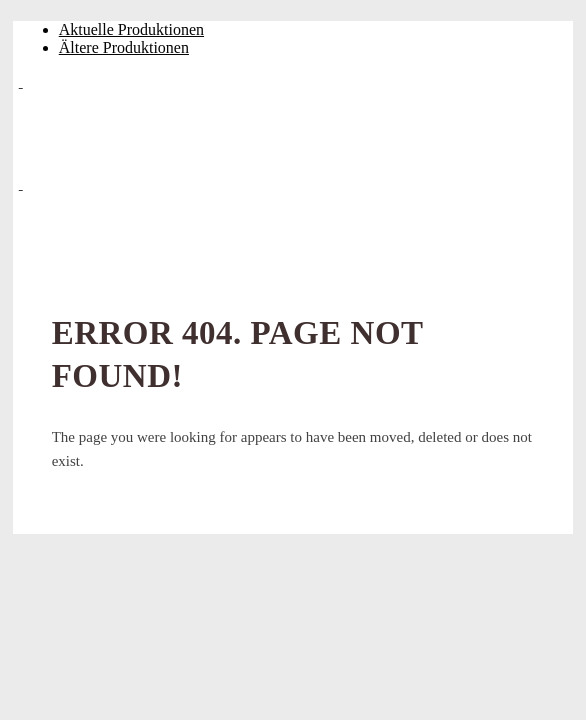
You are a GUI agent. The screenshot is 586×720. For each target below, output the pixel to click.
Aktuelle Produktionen (131, 29)
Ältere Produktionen (124, 47)
